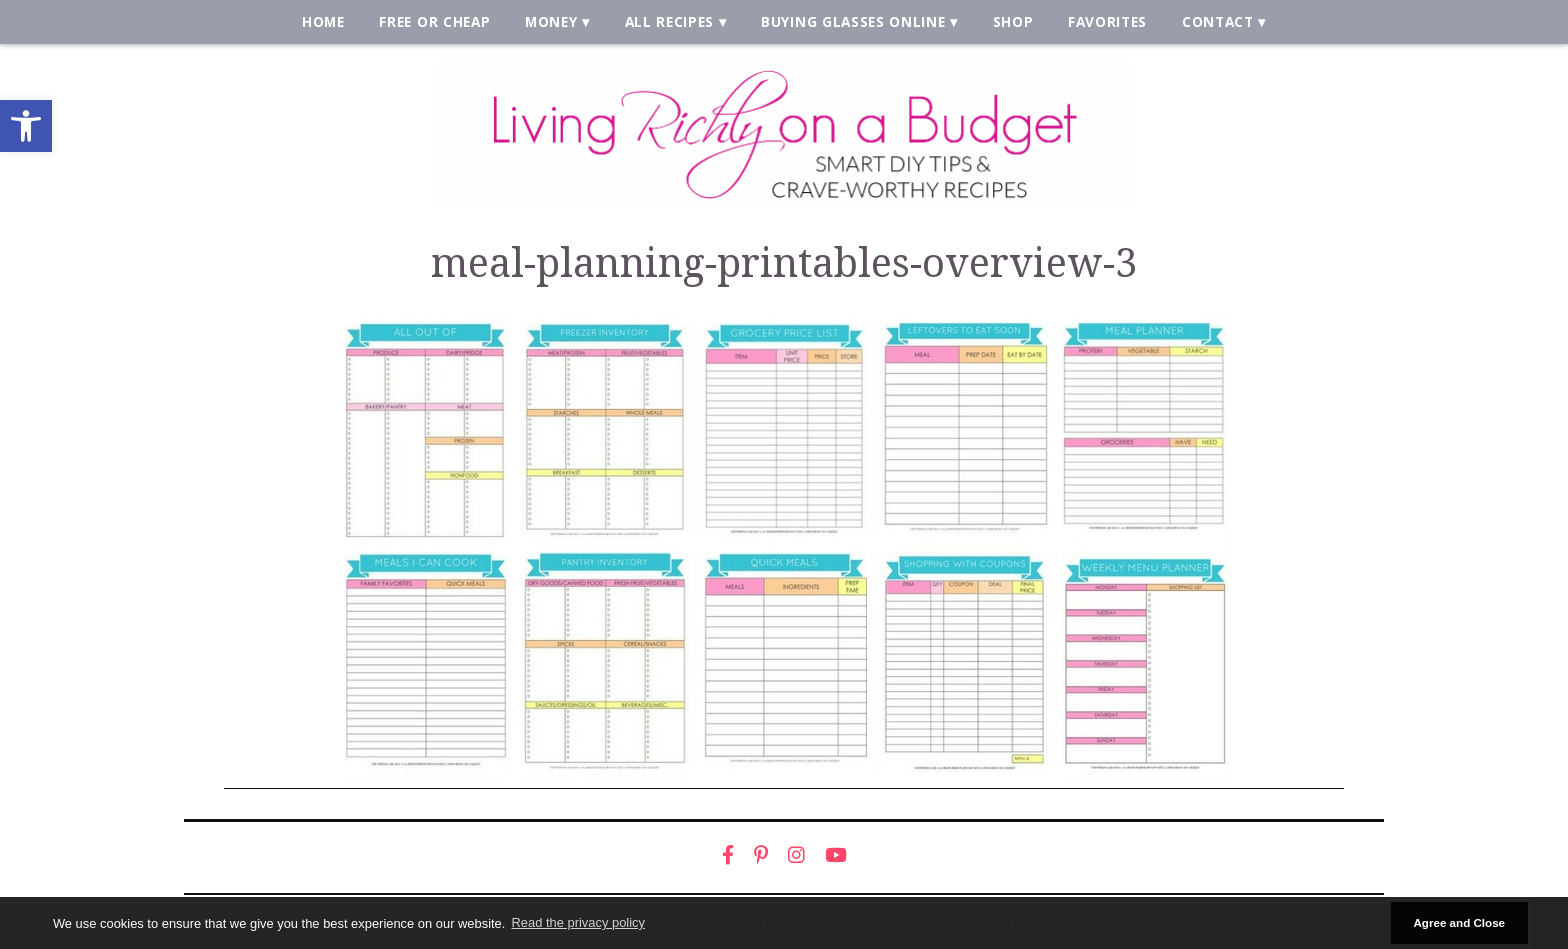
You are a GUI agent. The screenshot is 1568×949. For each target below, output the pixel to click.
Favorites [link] (1107, 21)
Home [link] (323, 21)
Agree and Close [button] (1459, 922)
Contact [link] (1218, 21)
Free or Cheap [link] (434, 21)
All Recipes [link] (670, 21)
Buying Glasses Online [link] (853, 21)
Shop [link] (1013, 21)
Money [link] (551, 21)
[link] (26, 126)
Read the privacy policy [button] (578, 922)
